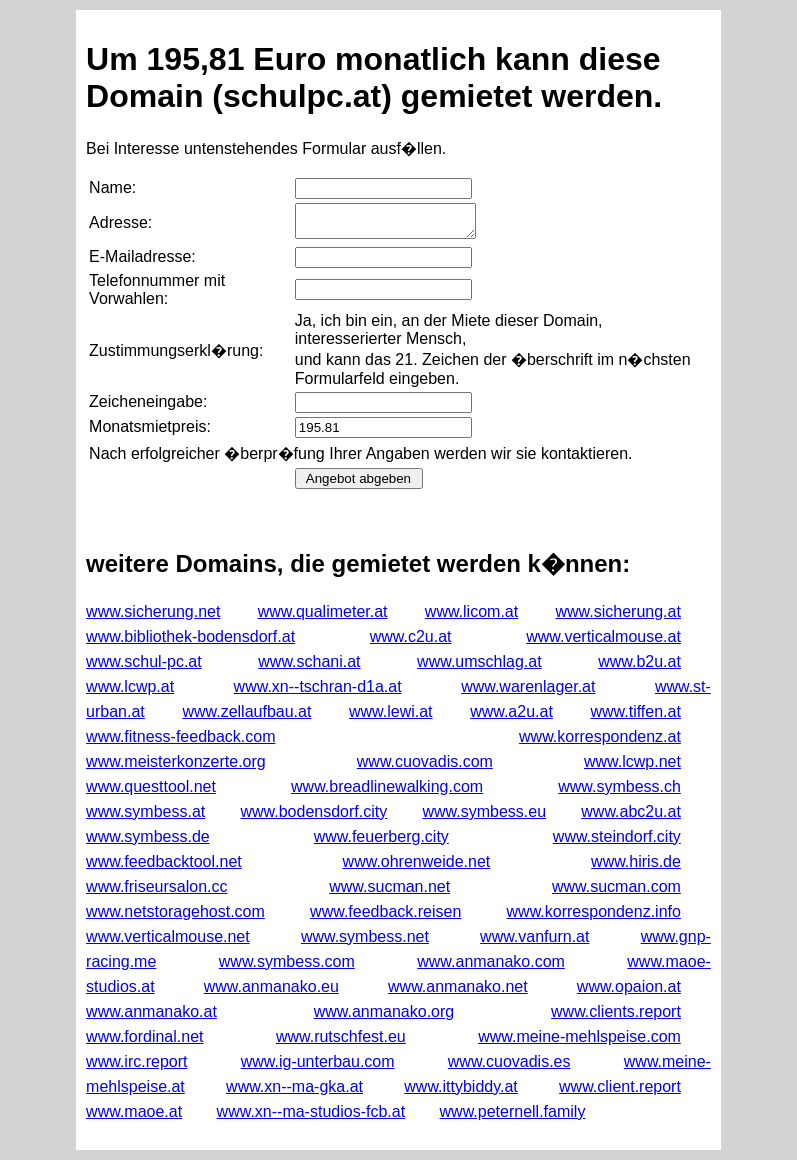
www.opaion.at (629, 986)
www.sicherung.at (617, 611)
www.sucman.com (616, 886)
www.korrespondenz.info (594, 911)
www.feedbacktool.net (164, 861)
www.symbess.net (365, 936)
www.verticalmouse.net (168, 936)
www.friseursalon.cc (156, 886)
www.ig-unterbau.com (318, 1061)
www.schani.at (309, 661)
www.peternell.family (513, 1111)
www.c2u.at (411, 636)
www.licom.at (471, 611)
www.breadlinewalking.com (387, 786)
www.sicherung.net (153, 611)
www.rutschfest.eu (341, 1036)
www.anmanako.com (491, 961)
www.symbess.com (287, 961)
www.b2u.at (639, 661)
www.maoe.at (134, 1111)
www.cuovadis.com (425, 761)
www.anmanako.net (458, 986)
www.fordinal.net (144, 1036)
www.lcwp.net (632, 761)
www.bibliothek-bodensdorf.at (190, 636)
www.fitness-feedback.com (180, 736)
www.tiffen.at (635, 711)
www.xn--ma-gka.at (294, 1086)
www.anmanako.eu (271, 986)
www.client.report (620, 1086)
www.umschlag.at (479, 661)
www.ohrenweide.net (417, 861)
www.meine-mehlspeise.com (579, 1036)
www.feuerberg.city (381, 836)
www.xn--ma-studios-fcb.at (311, 1111)
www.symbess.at (145, 811)
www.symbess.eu (484, 811)
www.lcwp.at (130, 686)
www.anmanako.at (151, 1011)
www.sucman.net (389, 886)
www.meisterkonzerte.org (176, 761)
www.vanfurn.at (534, 936)
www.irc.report (136, 1061)
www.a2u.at (511, 711)
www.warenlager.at (528, 686)
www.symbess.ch (619, 786)
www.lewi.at (391, 711)
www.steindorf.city (617, 836)
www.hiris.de (636, 861)
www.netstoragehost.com (175, 911)
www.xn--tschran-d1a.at (318, 686)
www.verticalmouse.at (603, 636)
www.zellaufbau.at (246, 711)
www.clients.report (616, 1011)
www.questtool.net (151, 786)
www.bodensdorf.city (313, 811)
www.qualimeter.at (323, 611)
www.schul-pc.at (144, 661)
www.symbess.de (148, 836)
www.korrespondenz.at (600, 736)
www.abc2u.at (631, 811)
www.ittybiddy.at (461, 1086)
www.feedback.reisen (385, 911)
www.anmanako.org (384, 1011)
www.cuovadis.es (509, 1061)
